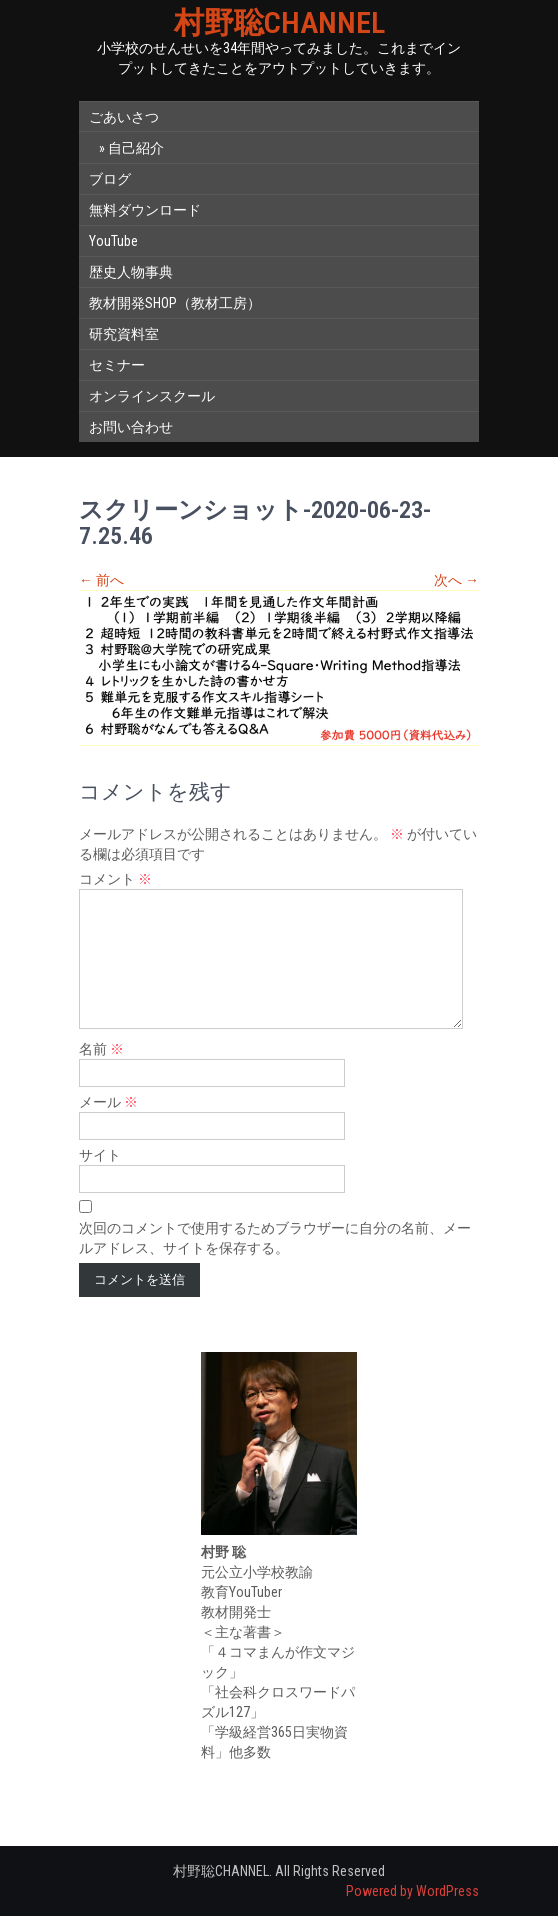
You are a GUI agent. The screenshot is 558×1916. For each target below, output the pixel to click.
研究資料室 (124, 334)
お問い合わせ (131, 427)
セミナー (117, 365)
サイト (100, 1155)
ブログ (110, 179)
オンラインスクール (152, 396)
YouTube (113, 241)
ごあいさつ (124, 117)
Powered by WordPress (412, 1891)
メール (108, 1102)
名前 (101, 1049)
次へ (456, 580)
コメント (115, 879)
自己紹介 (136, 148)
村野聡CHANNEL (279, 22)
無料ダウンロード (145, 210)
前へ (101, 580)
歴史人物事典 (131, 272)
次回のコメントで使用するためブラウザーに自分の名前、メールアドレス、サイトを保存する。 (275, 1238)
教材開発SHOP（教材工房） (175, 303)
